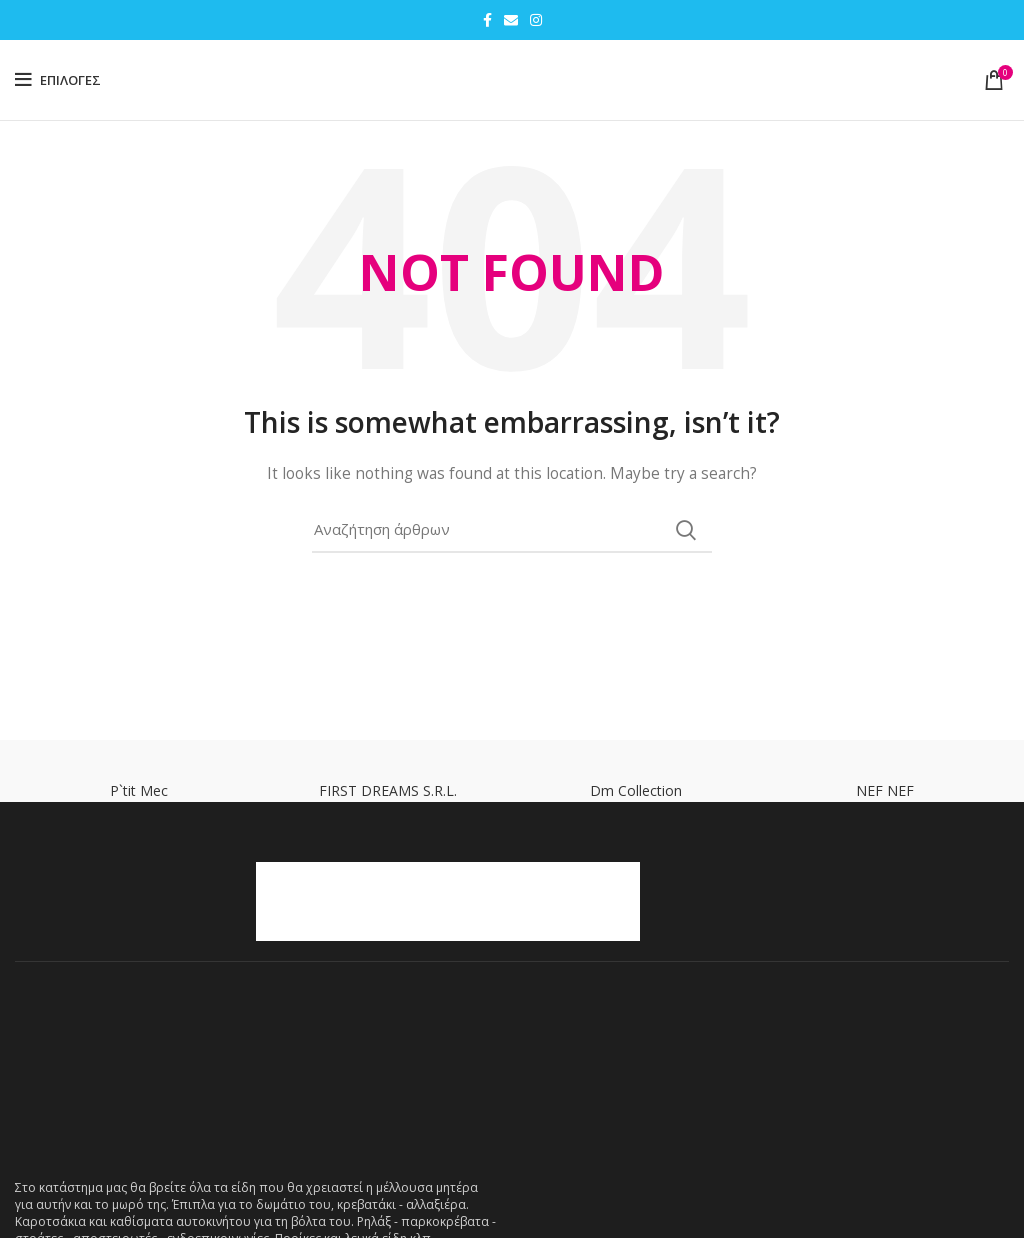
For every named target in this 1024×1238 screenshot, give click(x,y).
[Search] (512, 530)
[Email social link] (511, 20)
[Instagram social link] (536, 20)
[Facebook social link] (487, 20)
